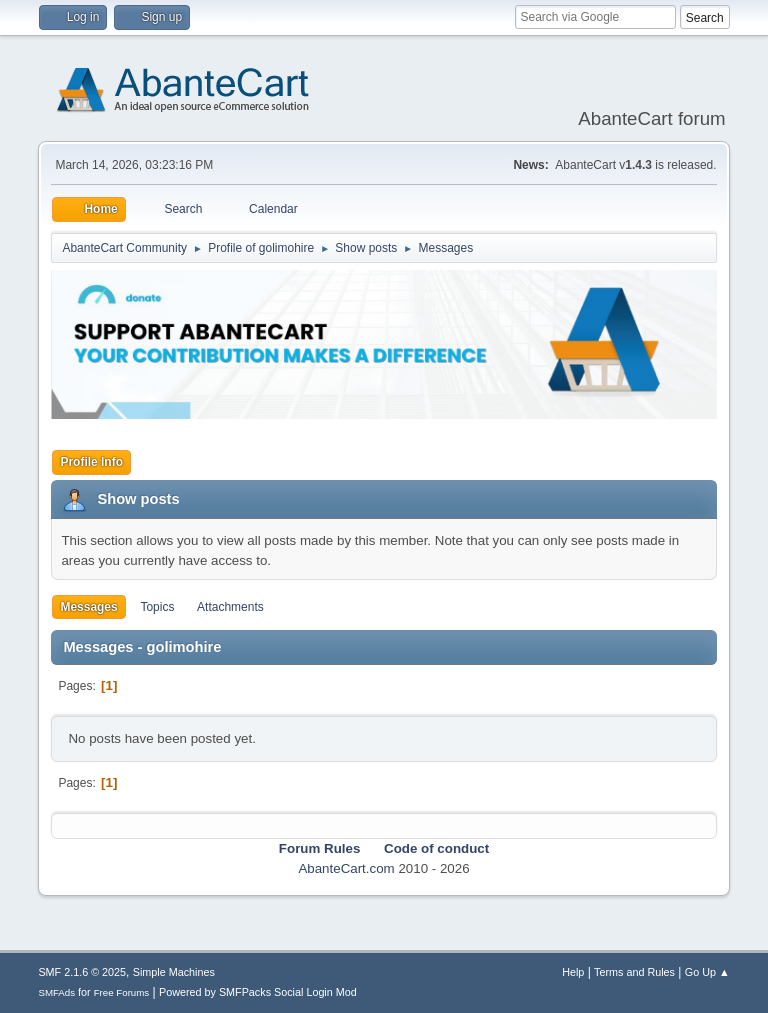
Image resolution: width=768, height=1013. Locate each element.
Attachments (230, 607)
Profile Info (91, 462)
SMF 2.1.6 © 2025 (82, 972)
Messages (88, 607)
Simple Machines (174, 972)
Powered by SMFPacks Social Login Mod (258, 992)
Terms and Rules (634, 972)
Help (573, 972)
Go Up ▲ (707, 972)
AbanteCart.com (346, 868)
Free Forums (122, 992)
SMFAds (56, 992)
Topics (157, 607)
